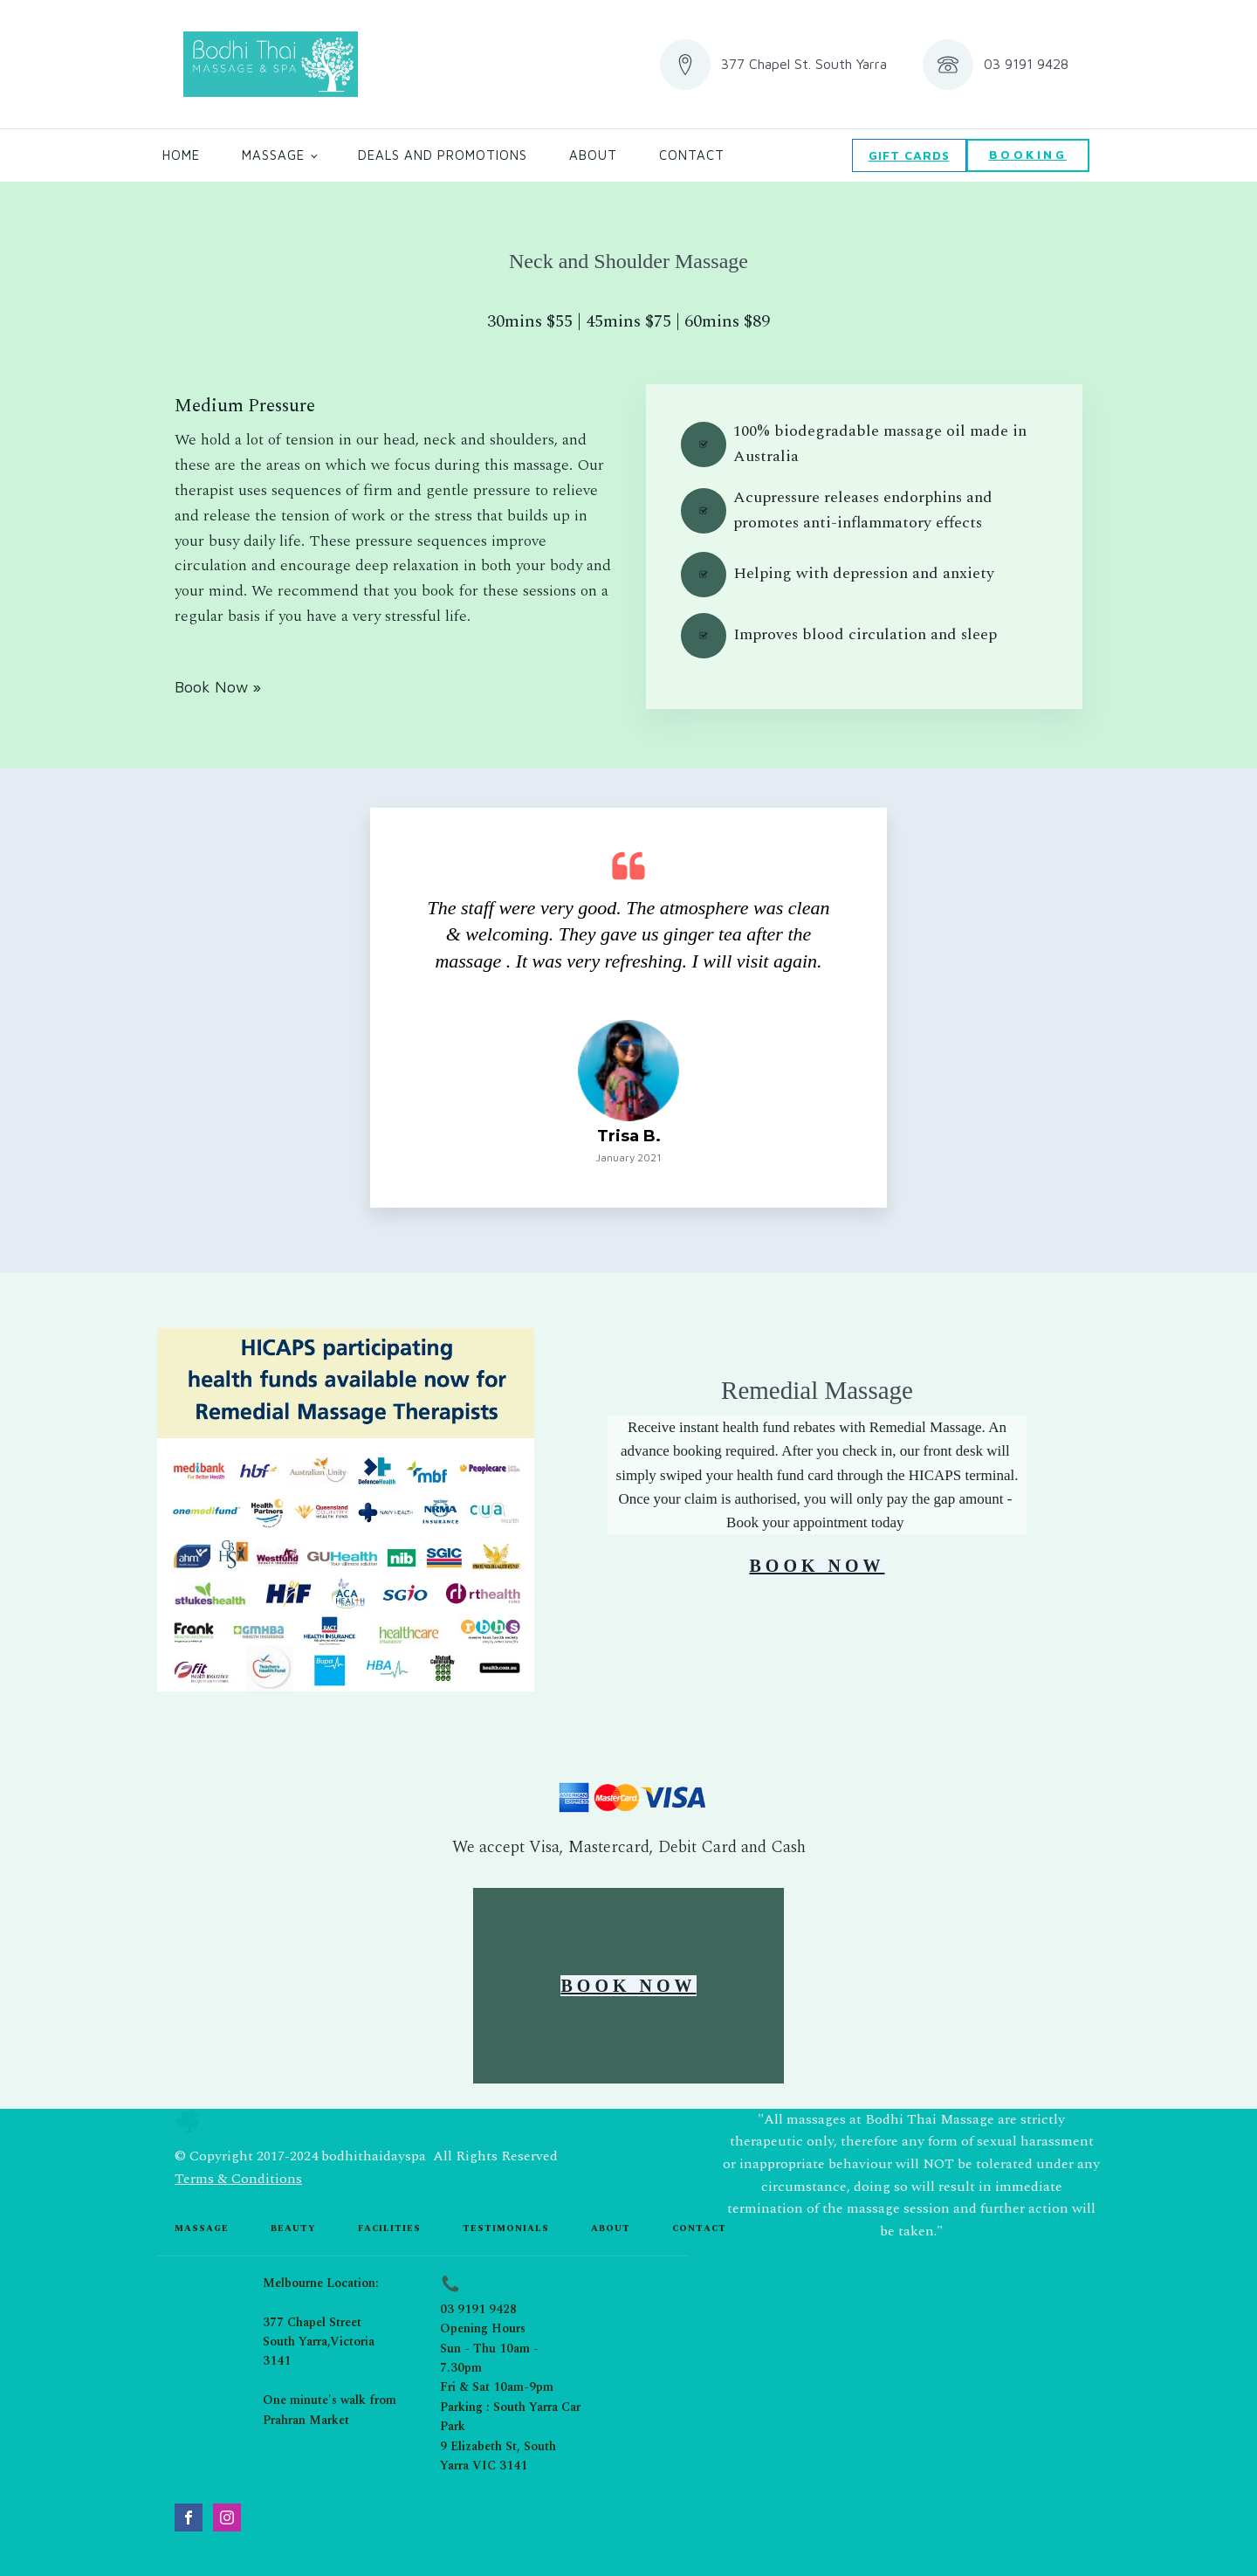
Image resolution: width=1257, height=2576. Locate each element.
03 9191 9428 (478, 2309)
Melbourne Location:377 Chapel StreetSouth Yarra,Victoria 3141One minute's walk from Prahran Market (329, 2351)
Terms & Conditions (238, 2178)
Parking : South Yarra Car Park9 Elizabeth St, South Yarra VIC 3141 (510, 2436)
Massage (273, 155)
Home (181, 155)
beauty (293, 2228)
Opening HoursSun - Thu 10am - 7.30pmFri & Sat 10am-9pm (496, 2357)
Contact (692, 155)
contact (699, 2228)
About (593, 155)
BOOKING (1028, 154)
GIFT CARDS (909, 155)
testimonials (506, 2228)
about (610, 2228)
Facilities (389, 2228)
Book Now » (218, 687)
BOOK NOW (816, 1565)
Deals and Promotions (442, 155)
